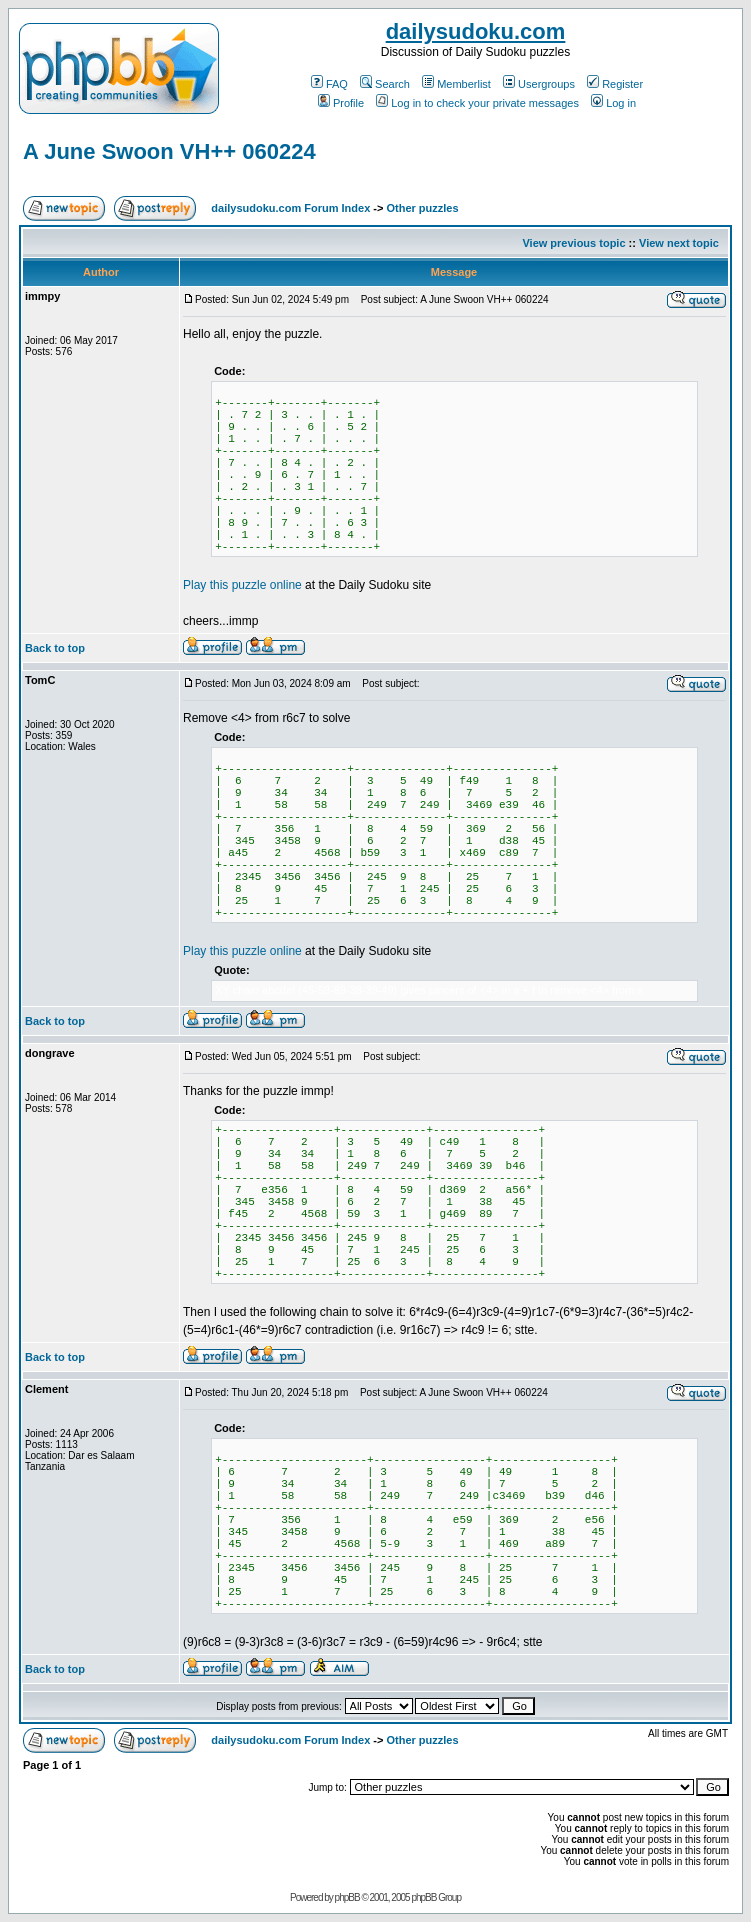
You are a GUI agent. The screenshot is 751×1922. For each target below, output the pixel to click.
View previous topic (573, 243)
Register (615, 84)
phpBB (347, 1897)
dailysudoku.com (476, 31)
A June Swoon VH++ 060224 (169, 151)
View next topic (679, 243)
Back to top (55, 648)
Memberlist (456, 84)
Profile (341, 103)
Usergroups (539, 84)
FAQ (329, 84)
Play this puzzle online (242, 585)
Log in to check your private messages (477, 103)
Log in (613, 103)
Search (385, 84)
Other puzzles (422, 208)
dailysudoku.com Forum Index (290, 208)
